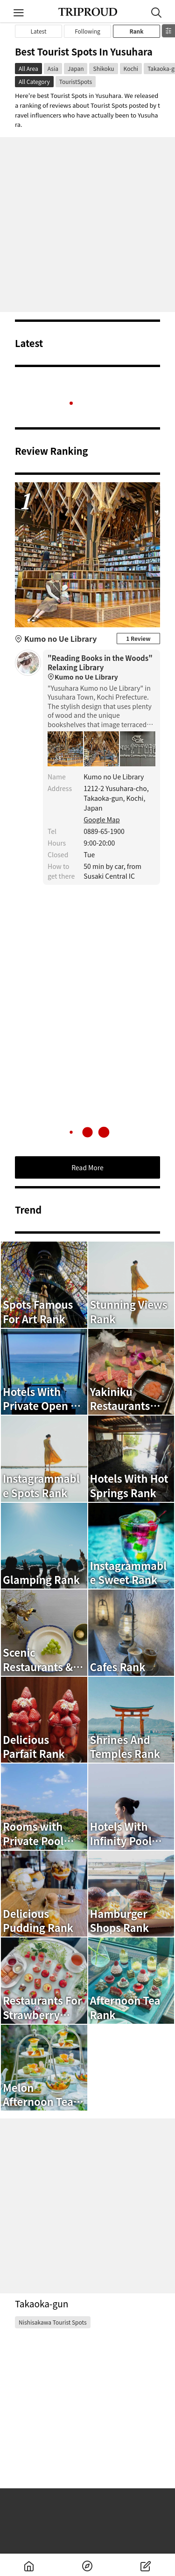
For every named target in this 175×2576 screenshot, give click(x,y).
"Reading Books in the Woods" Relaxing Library (101, 667)
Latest (39, 31)
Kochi (131, 68)
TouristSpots (75, 81)
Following (87, 31)
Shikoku (103, 68)
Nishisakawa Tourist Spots (53, 2322)
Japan (76, 68)
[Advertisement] (87, 224)
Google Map (101, 819)
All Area (28, 68)
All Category (34, 81)
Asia (53, 68)
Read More (87, 1167)
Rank (136, 31)
